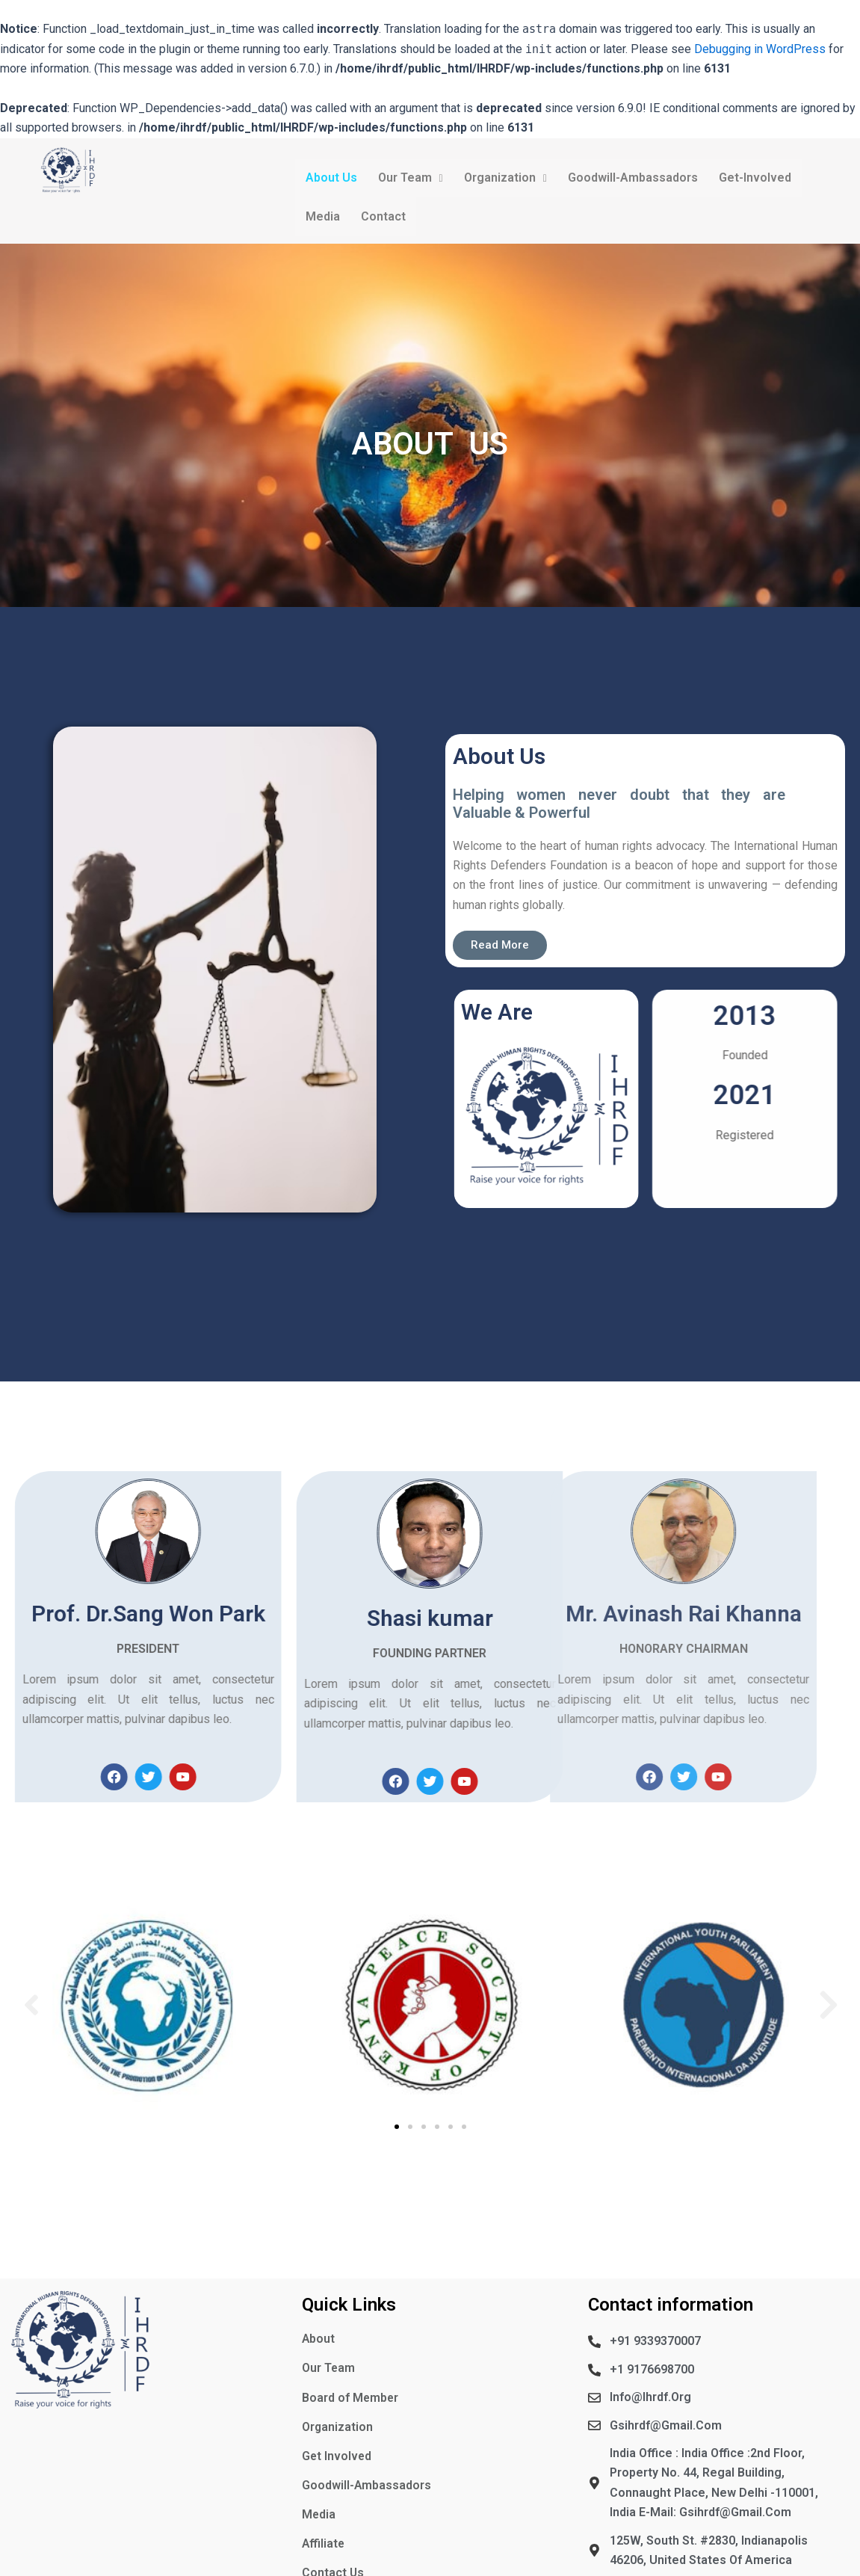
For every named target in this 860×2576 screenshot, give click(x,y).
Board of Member (351, 2398)
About (318, 2339)
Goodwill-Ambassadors (633, 178)
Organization (505, 178)
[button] (31, 2005)
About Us (331, 178)
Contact (383, 217)
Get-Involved (755, 178)
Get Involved (337, 2456)
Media (323, 217)
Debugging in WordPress (760, 49)
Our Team (410, 178)
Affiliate (324, 2544)
